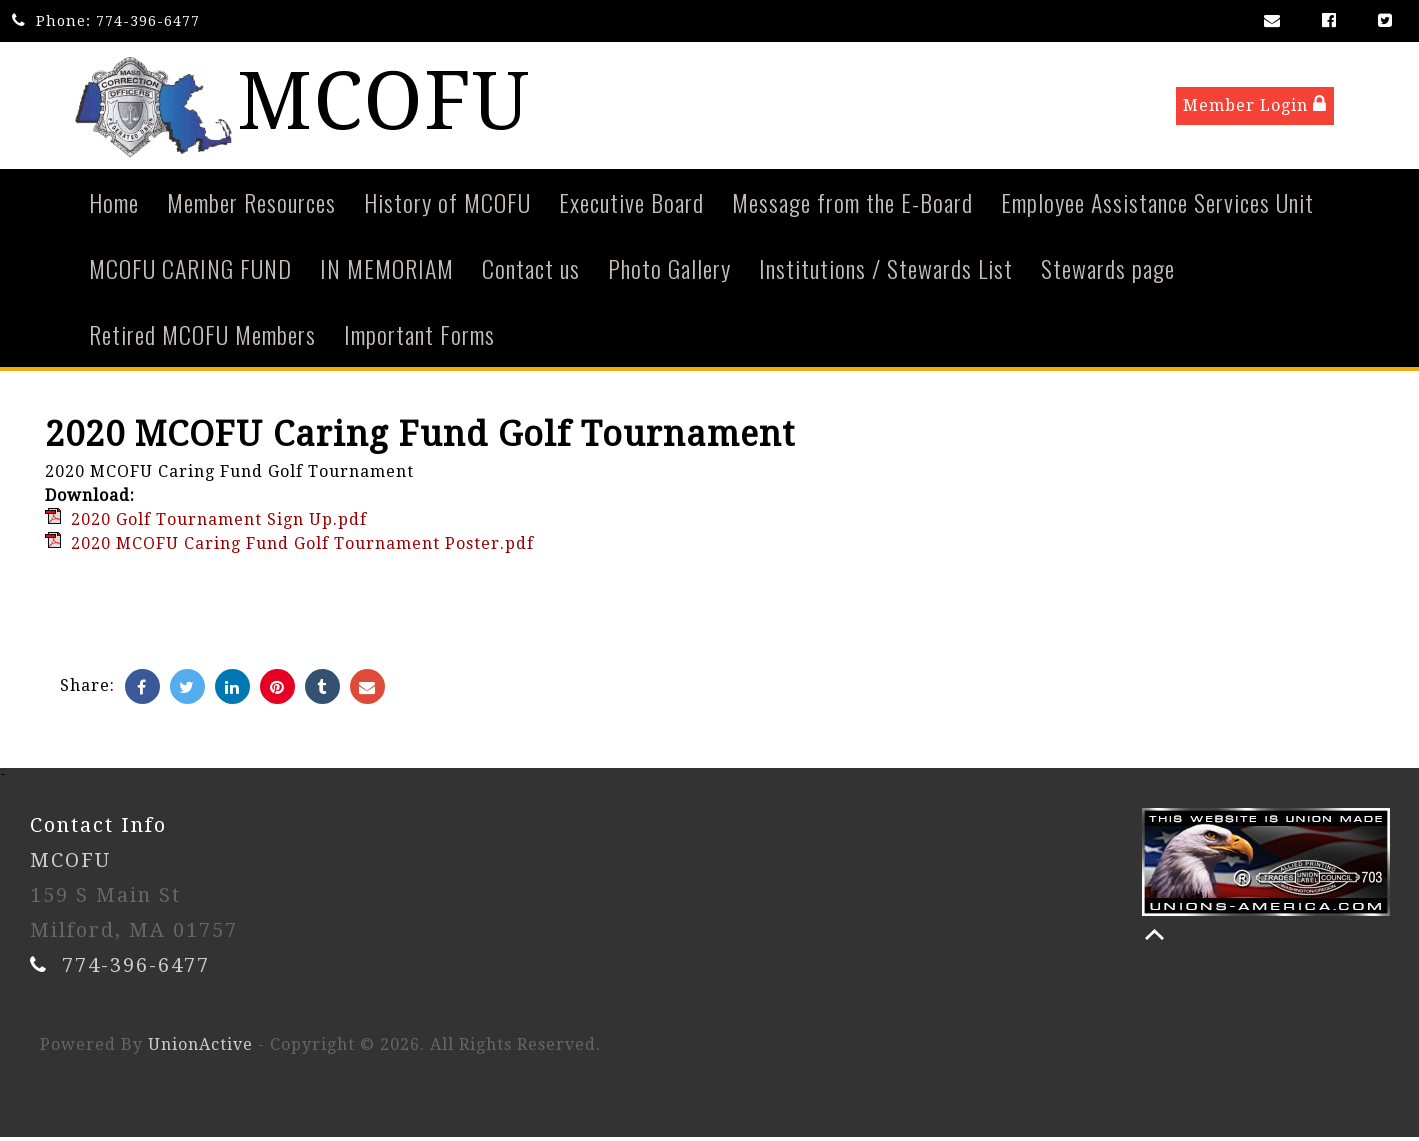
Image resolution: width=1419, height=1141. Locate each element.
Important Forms (419, 338)
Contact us (531, 272)
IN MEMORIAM (387, 272)
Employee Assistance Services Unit (1157, 206)
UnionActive (200, 1048)
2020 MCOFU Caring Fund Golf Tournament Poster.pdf (302, 547)
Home (114, 206)
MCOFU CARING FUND (190, 272)
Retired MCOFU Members (202, 338)
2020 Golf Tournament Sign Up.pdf (219, 523)
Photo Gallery (669, 272)
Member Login (1255, 106)
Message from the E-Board (852, 206)
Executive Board (631, 206)
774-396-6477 (148, 21)
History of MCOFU (447, 206)
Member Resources (251, 206)
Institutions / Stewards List (886, 272)
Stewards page (1108, 272)
